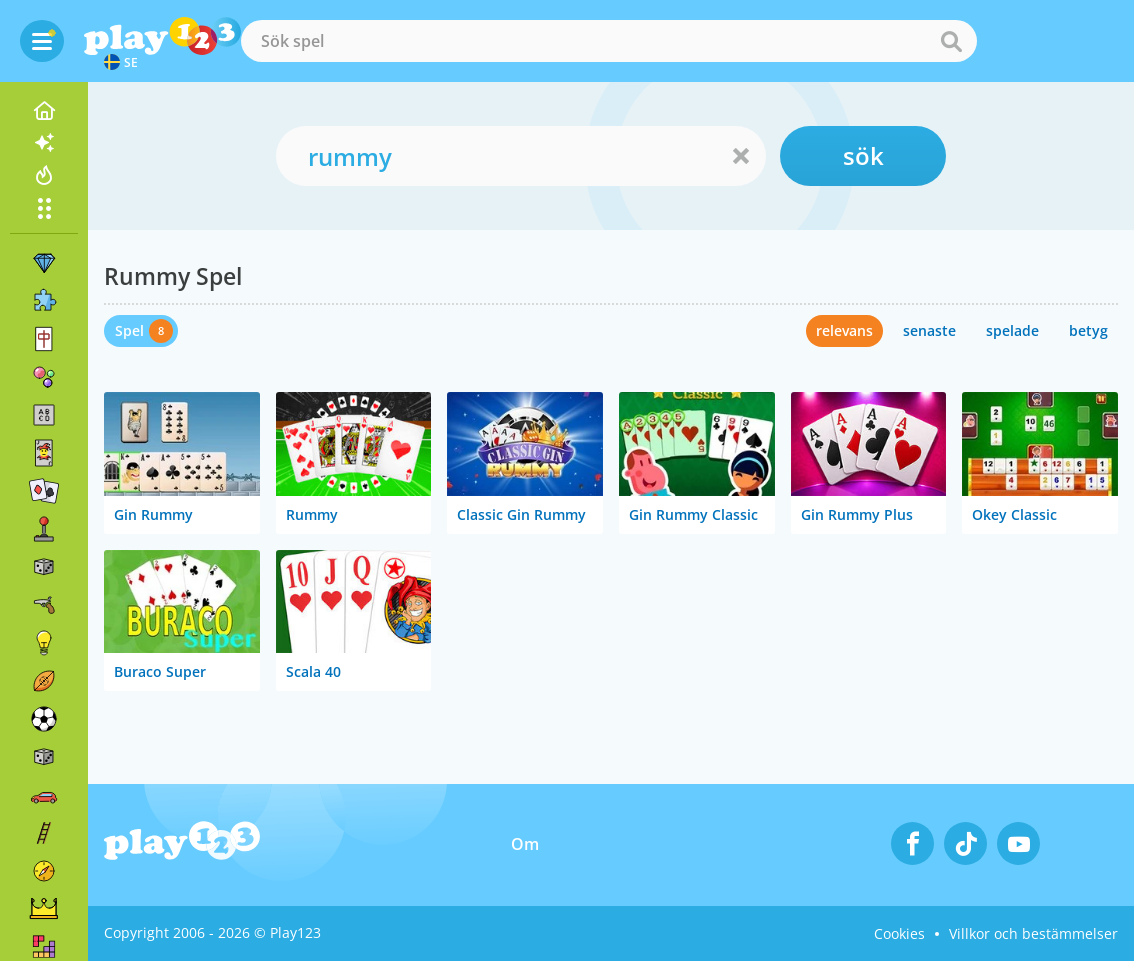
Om (525, 844)
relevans (844, 330)
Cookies (899, 933)
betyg (1088, 330)
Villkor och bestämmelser (1033, 933)
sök (863, 155)
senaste (929, 330)
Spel (129, 330)
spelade (1012, 330)
